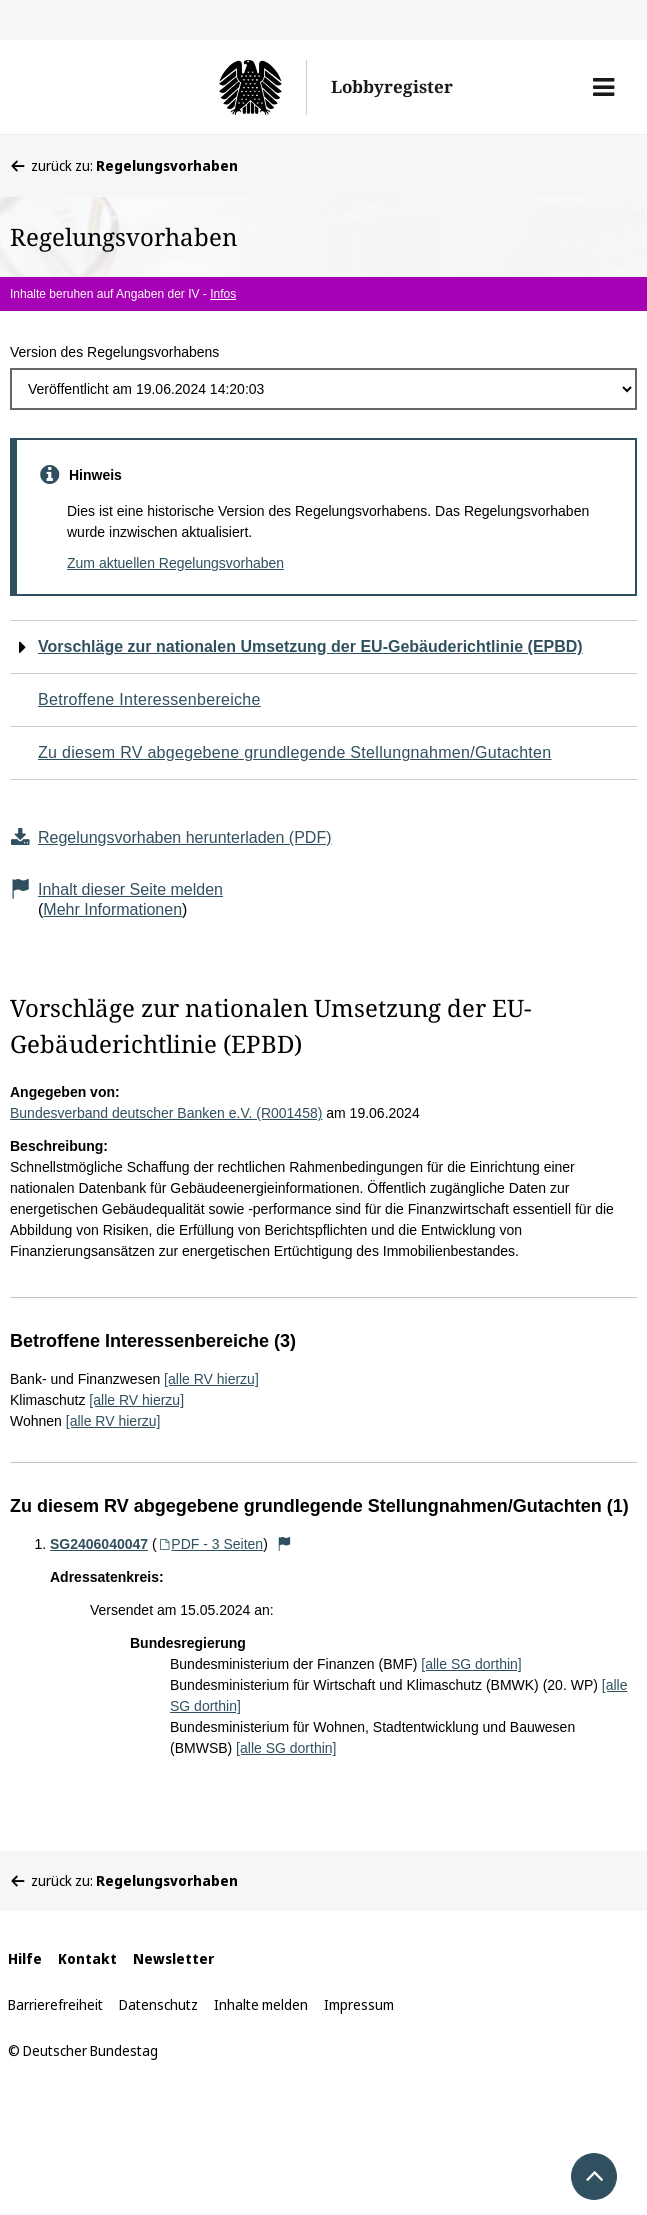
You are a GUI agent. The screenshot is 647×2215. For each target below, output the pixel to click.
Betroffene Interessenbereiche (149, 699)
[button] (603, 87)
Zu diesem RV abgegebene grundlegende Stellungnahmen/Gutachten (294, 752)
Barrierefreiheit (55, 2004)
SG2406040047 (99, 1544)
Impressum (359, 2004)
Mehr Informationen (112, 909)
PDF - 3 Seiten (210, 1544)
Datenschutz (158, 2004)
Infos (223, 294)
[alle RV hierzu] (211, 1379)
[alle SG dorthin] (471, 1664)
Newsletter (173, 1958)
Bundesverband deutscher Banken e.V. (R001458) (166, 1113)
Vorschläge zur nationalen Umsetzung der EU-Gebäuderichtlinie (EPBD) (310, 646)
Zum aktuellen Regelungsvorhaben (175, 563)
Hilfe (25, 1958)
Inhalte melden (261, 2004)
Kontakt (87, 1958)
